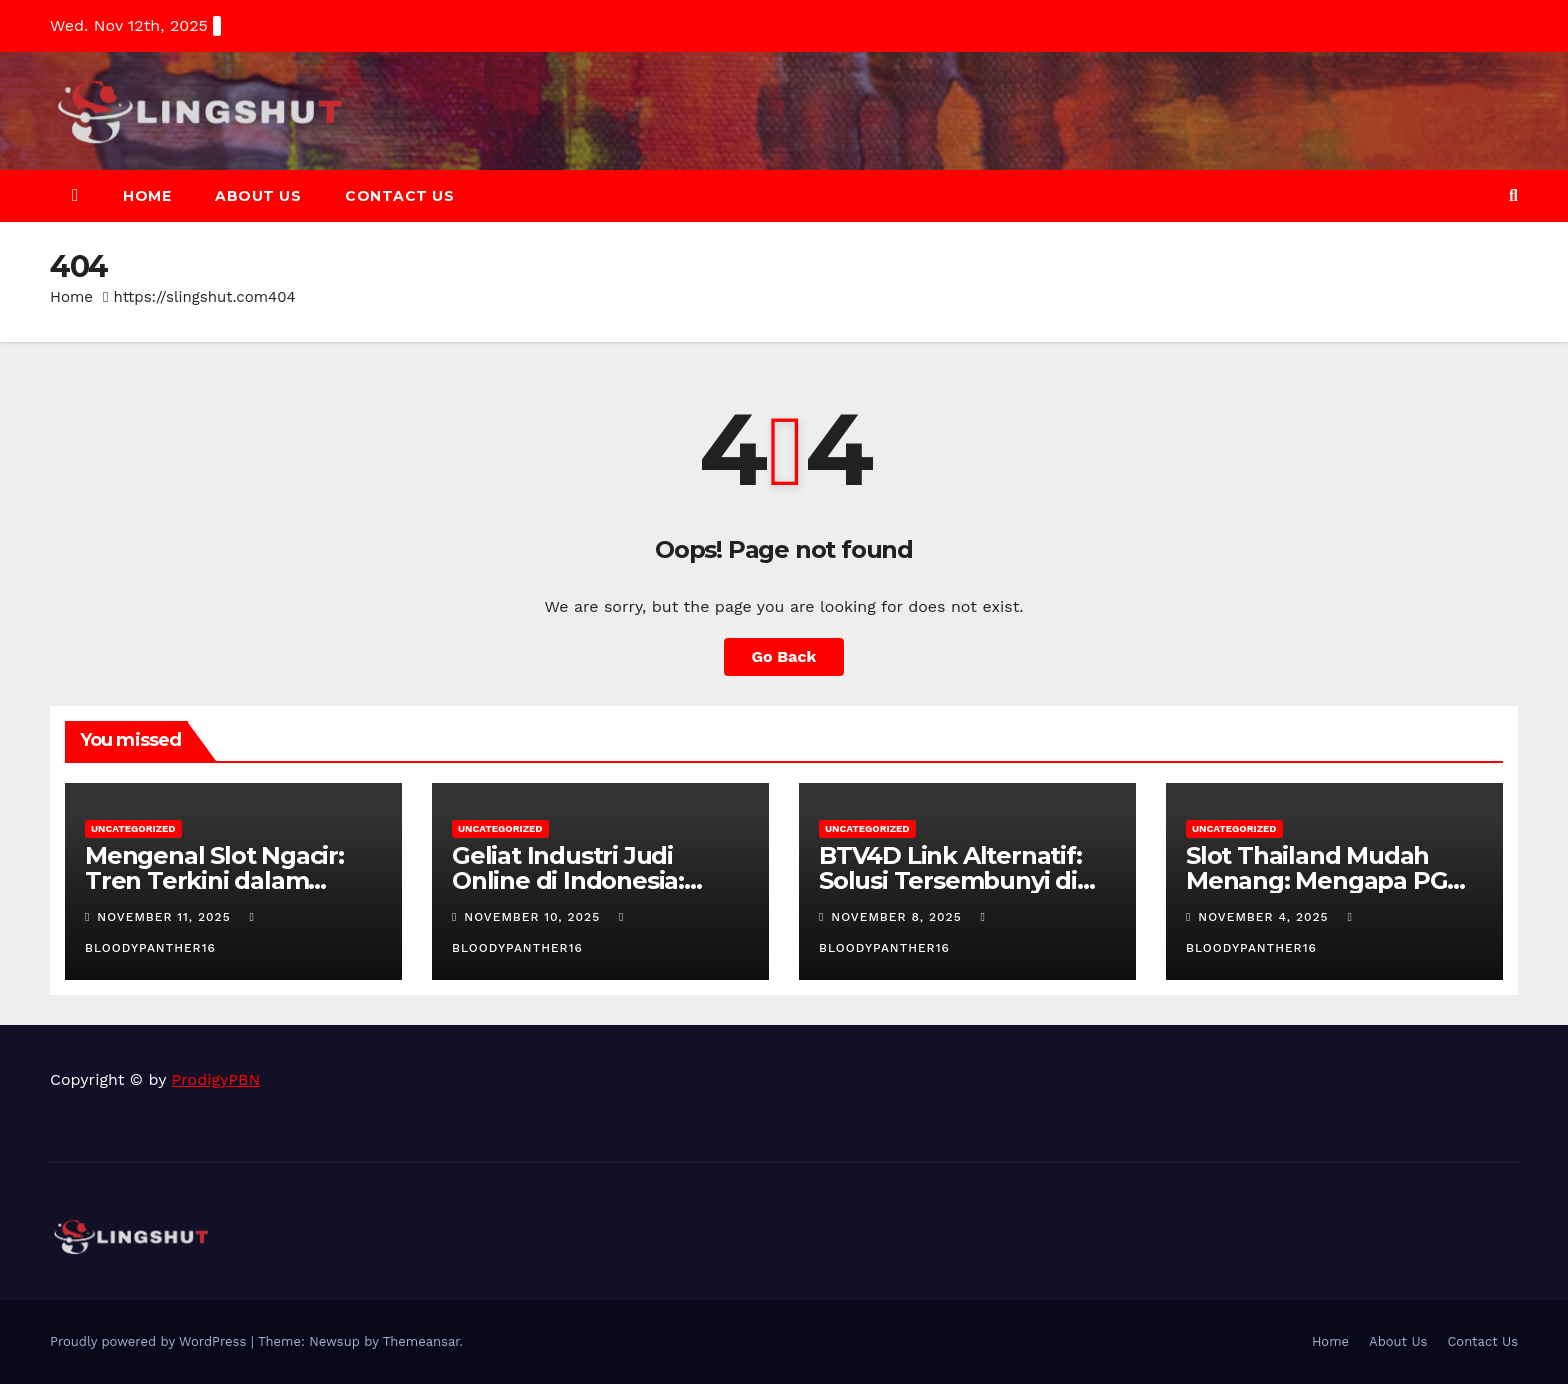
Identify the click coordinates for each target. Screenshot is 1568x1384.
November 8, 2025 (898, 917)
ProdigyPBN (216, 1079)
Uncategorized (133, 828)
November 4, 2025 (1265, 917)
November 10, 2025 (534, 917)
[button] (1513, 195)
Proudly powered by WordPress (150, 1341)
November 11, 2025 (166, 917)
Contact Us (399, 196)
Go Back (784, 656)
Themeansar (421, 1341)
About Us (258, 196)
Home (147, 196)
